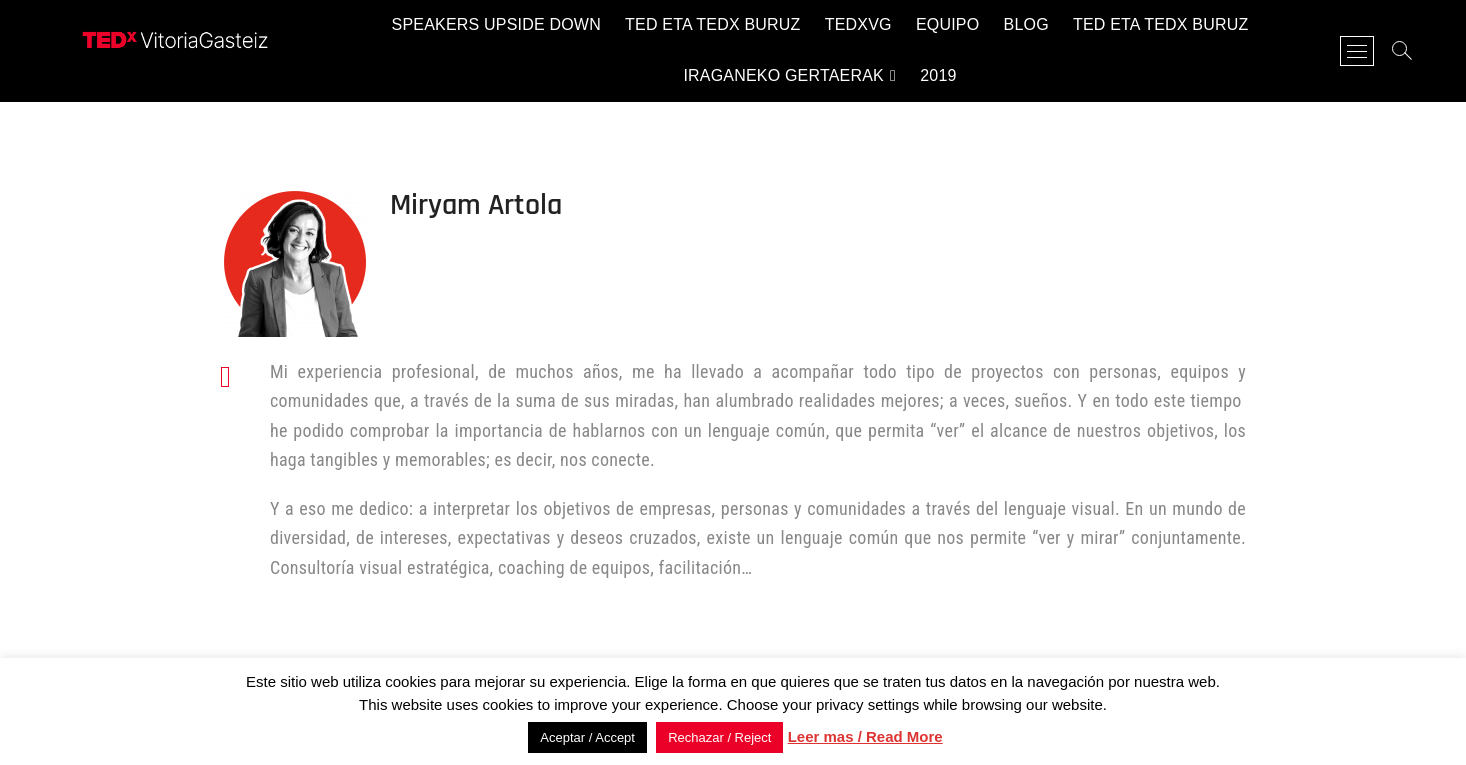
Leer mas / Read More (865, 736)
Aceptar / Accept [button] (587, 737)
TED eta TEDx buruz (712, 24)
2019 (938, 75)
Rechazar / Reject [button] (719, 737)
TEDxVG (858, 24)
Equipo (947, 24)
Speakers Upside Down (496, 24)
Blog (1026, 24)
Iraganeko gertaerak (783, 75)
